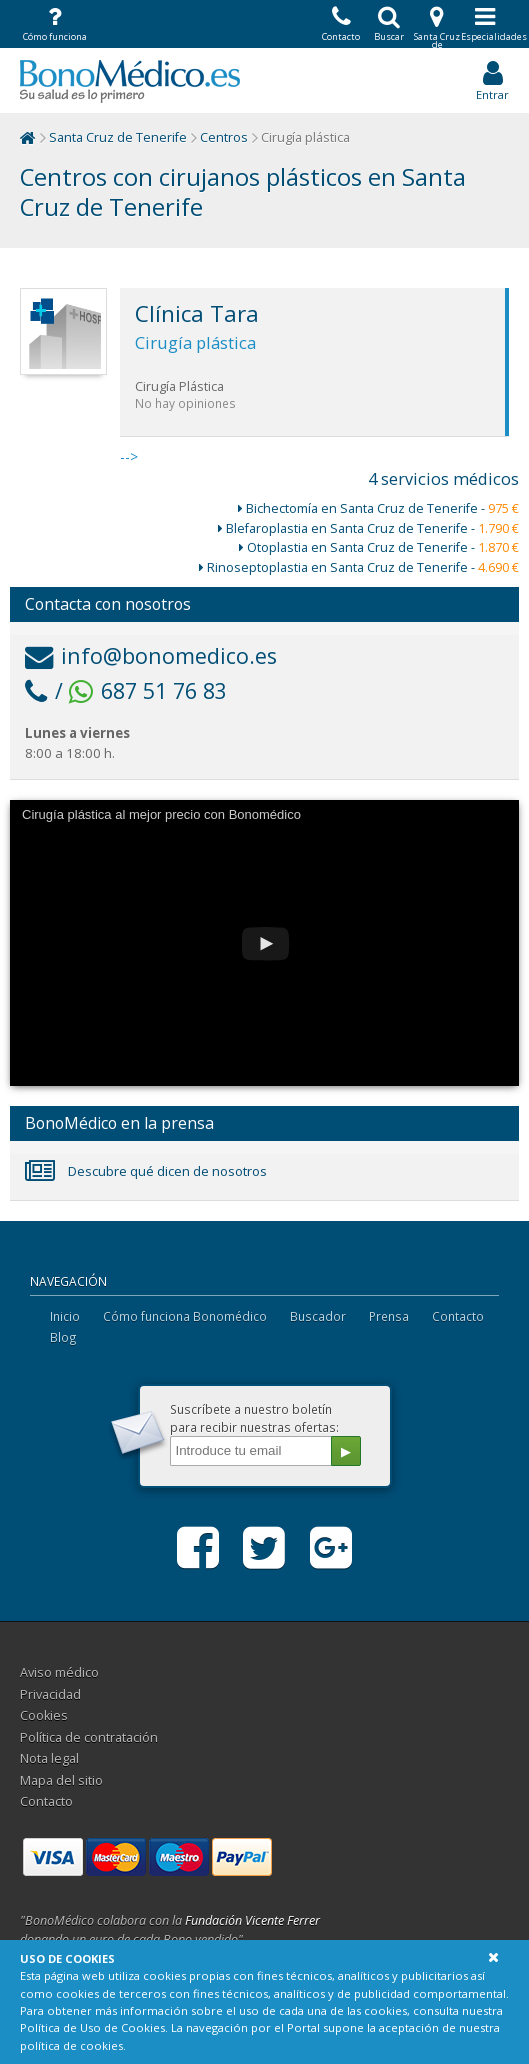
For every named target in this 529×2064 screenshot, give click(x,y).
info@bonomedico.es (151, 655)
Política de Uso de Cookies (92, 2027)
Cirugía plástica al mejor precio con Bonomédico (161, 814)
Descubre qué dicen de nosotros (146, 1171)
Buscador (318, 1316)
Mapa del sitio (61, 1780)
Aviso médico (59, 1672)
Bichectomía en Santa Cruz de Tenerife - (378, 508)
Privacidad (50, 1694)
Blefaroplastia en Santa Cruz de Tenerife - (368, 528)
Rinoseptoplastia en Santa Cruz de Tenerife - (359, 567)
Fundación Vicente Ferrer (252, 1920)
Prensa (389, 1316)
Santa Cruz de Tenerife (118, 137)
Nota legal (49, 1758)
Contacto (458, 1316)
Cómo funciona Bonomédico (185, 1316)
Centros (224, 137)
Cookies (44, 1715)
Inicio (65, 1316)
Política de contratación (89, 1737)
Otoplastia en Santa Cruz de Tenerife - (379, 547)
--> (314, 377)
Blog (63, 1337)
